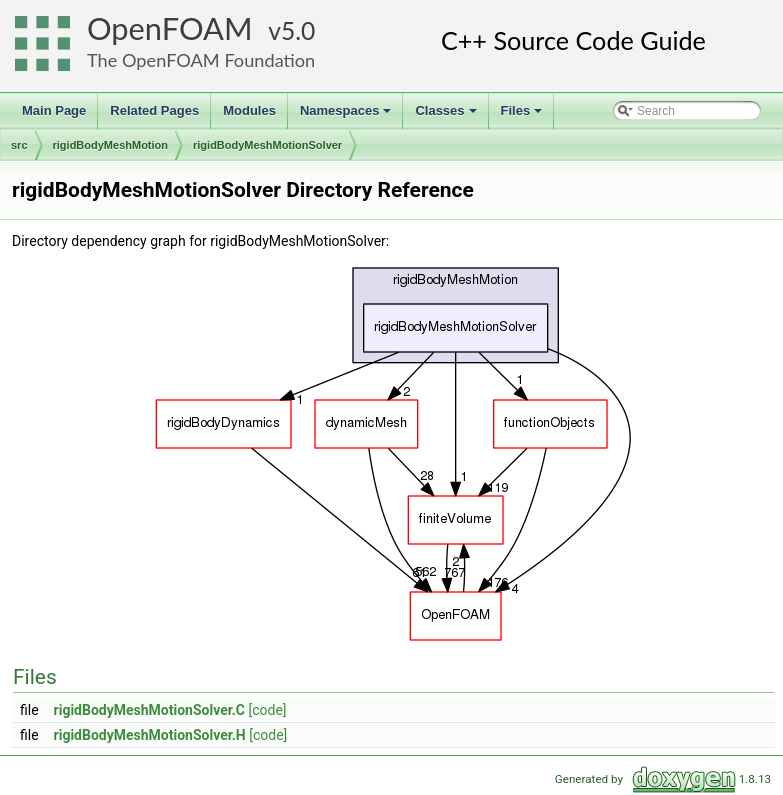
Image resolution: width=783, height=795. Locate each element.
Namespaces (347, 116)
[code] (267, 710)
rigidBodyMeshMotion (111, 145)
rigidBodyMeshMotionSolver (267, 145)
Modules (249, 110)
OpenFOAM (170, 28)
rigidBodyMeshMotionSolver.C (149, 710)
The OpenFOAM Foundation (201, 60)
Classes (447, 116)
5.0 (298, 30)
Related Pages (154, 110)
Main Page (54, 110)
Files (523, 116)
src (19, 145)
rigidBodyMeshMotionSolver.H (150, 735)
